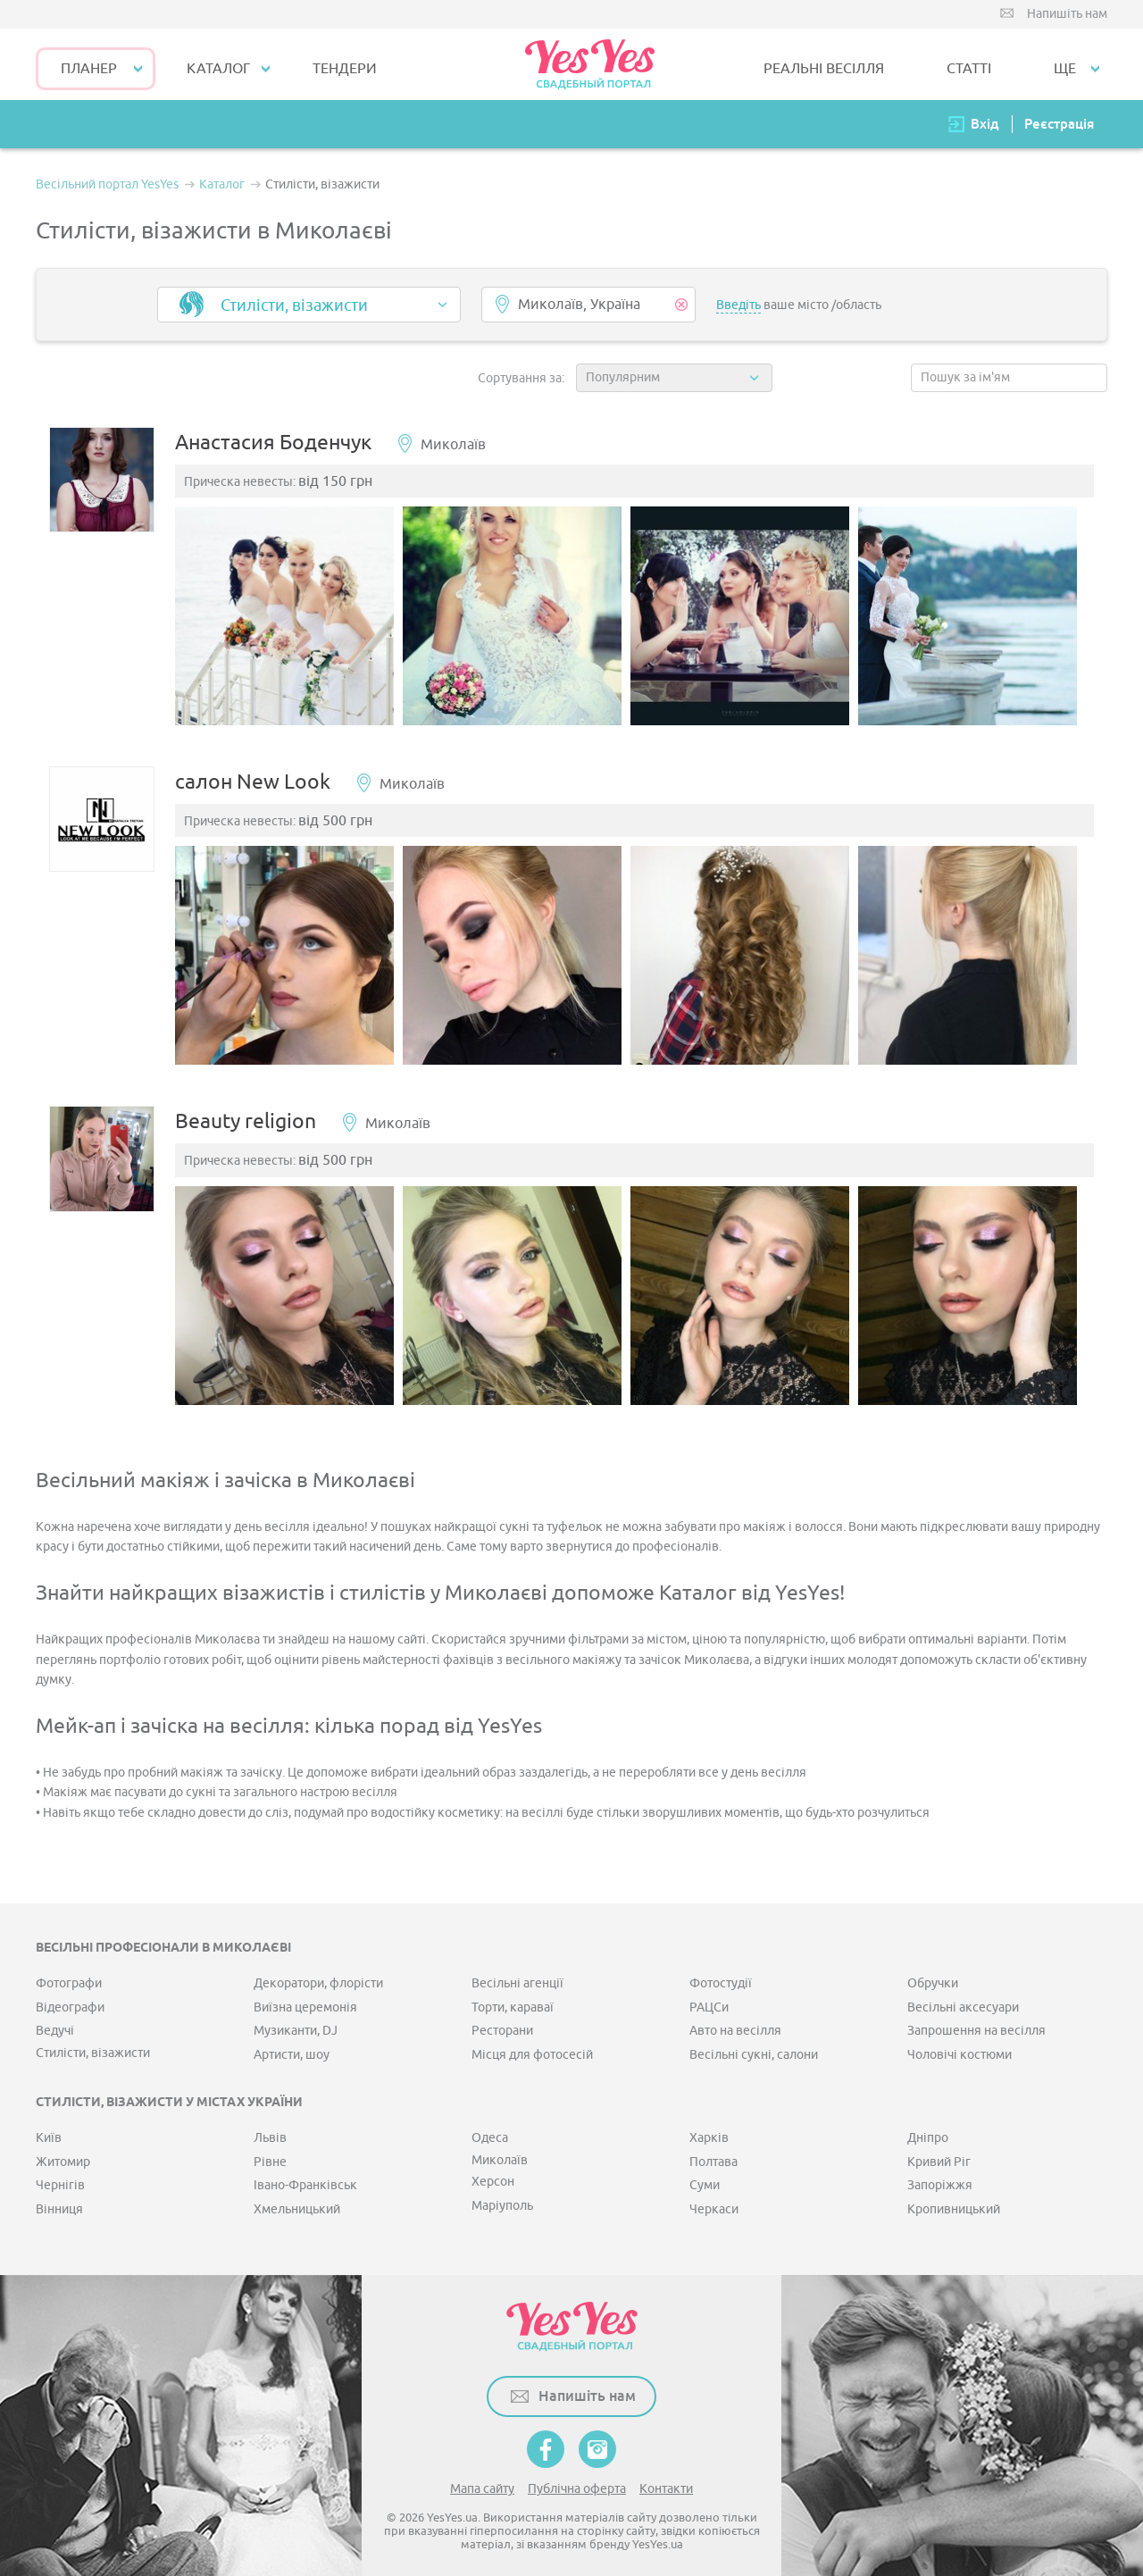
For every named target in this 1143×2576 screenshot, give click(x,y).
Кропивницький (953, 2202)
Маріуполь (502, 2198)
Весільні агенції (517, 1976)
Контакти (666, 2481)
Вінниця (59, 2202)
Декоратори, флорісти (318, 1976)
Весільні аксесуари (963, 2000)
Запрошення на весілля (976, 2023)
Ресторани (502, 2023)
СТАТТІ (969, 69)
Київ (49, 2130)
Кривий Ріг (939, 2154)
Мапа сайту (482, 2481)
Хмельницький (297, 2202)
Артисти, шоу (292, 2047)
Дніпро (927, 2130)
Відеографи (70, 2000)
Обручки (932, 1976)
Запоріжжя (939, 2178)
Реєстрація (1059, 123)
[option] (293, 621)
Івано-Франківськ (305, 2178)
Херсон (492, 2174)
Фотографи (69, 1976)
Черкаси (713, 2202)
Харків (709, 2130)
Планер (89, 69)
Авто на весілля (735, 2023)
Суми (704, 2178)
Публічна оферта (577, 2481)
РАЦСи (709, 2000)
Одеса (489, 2130)
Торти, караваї (512, 2000)
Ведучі (55, 2023)
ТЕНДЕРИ (345, 69)
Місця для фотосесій (532, 2047)
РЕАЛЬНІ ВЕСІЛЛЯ (823, 69)
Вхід (985, 123)
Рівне (270, 2154)
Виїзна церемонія (305, 2000)
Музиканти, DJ (296, 2023)
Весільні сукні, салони (753, 2047)
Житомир (63, 2154)
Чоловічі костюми (959, 2047)
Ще (1065, 69)
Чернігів (60, 2178)
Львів (270, 2130)
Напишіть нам (1067, 13)
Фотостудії (720, 1976)
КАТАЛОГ (218, 69)
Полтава (713, 2154)
